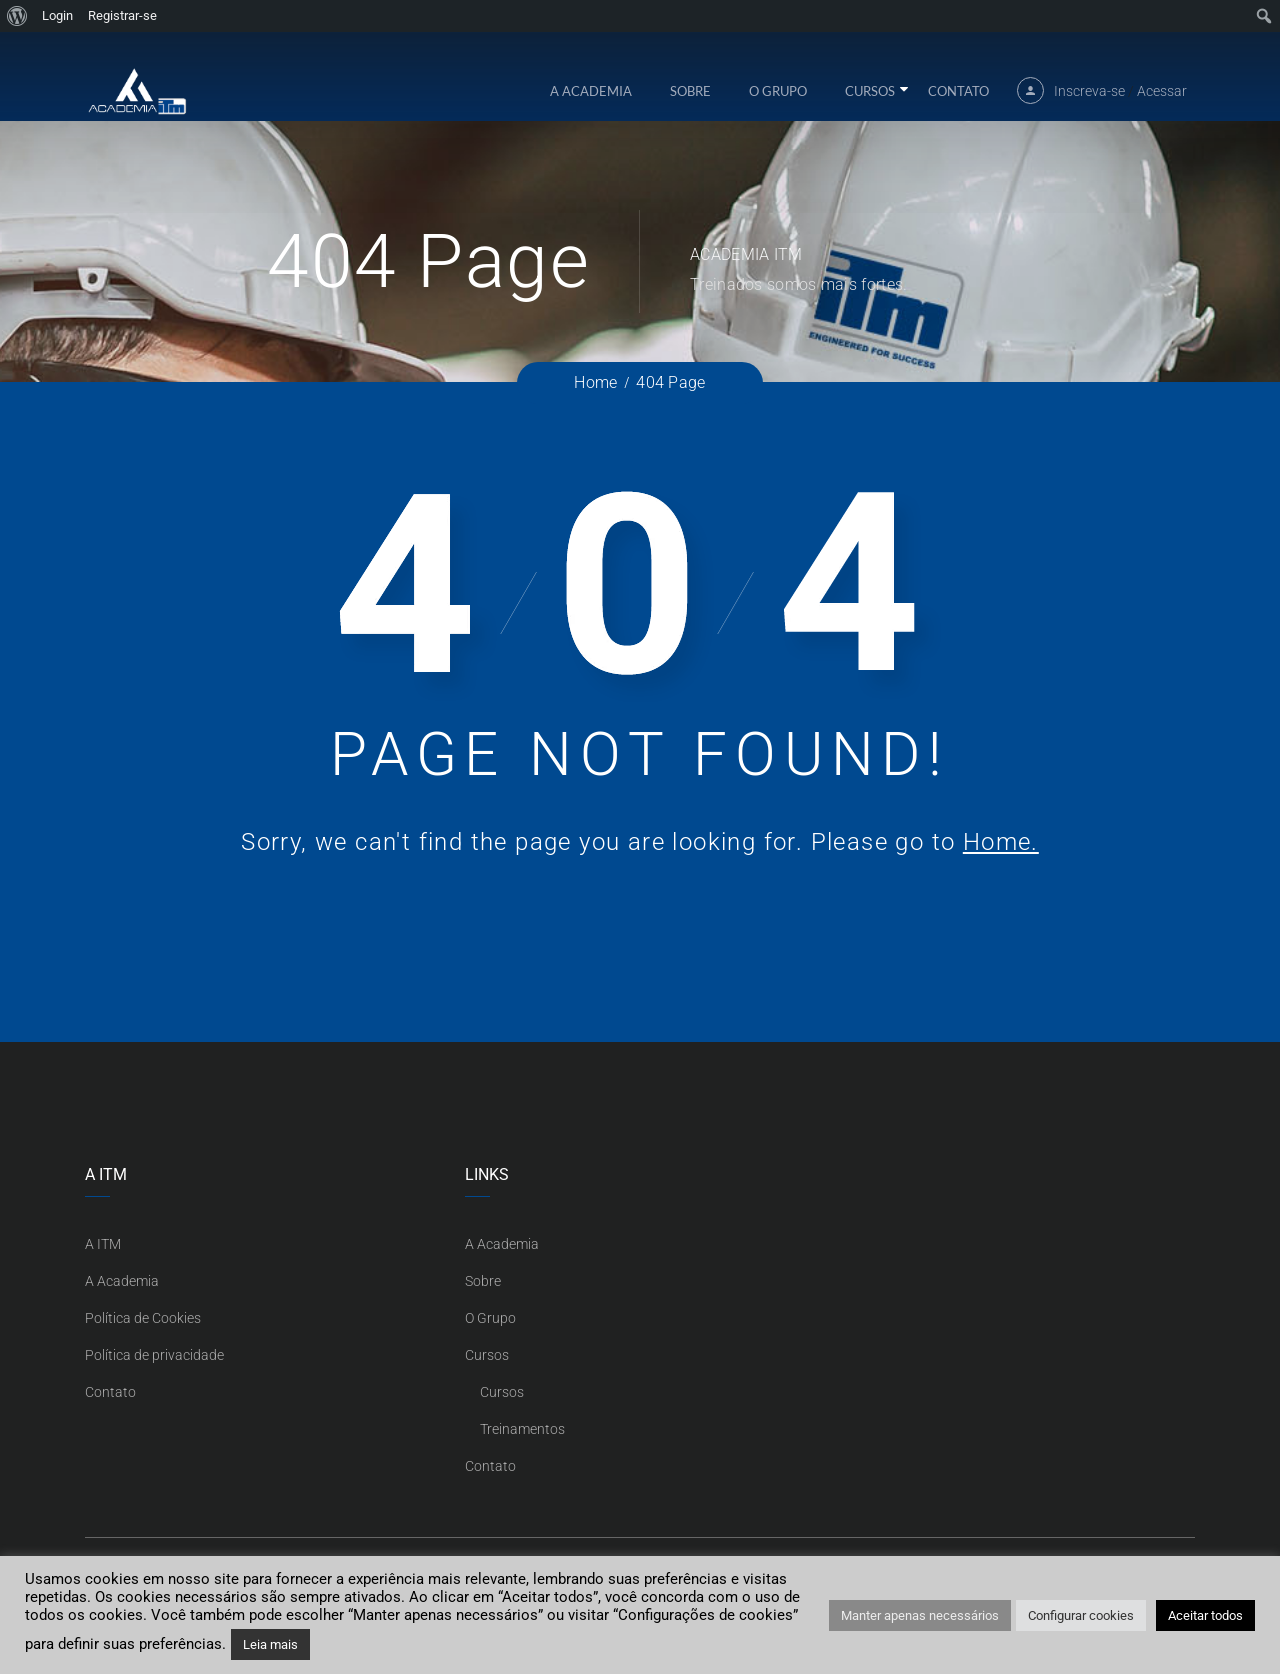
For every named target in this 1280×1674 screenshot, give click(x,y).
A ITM (103, 1244)
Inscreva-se (1089, 101)
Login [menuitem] (57, 15)
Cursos (870, 101)
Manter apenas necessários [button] (920, 1615)
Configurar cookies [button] (1081, 1615)
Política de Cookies (143, 1318)
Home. (1001, 842)
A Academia (591, 101)
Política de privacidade (154, 1355)
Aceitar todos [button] (1205, 1615)
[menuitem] (17, 16)
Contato (958, 101)
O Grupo (778, 101)
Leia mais (270, 1644)
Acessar (1162, 101)
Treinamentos (522, 1429)
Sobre (690, 101)
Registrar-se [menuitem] (122, 15)
